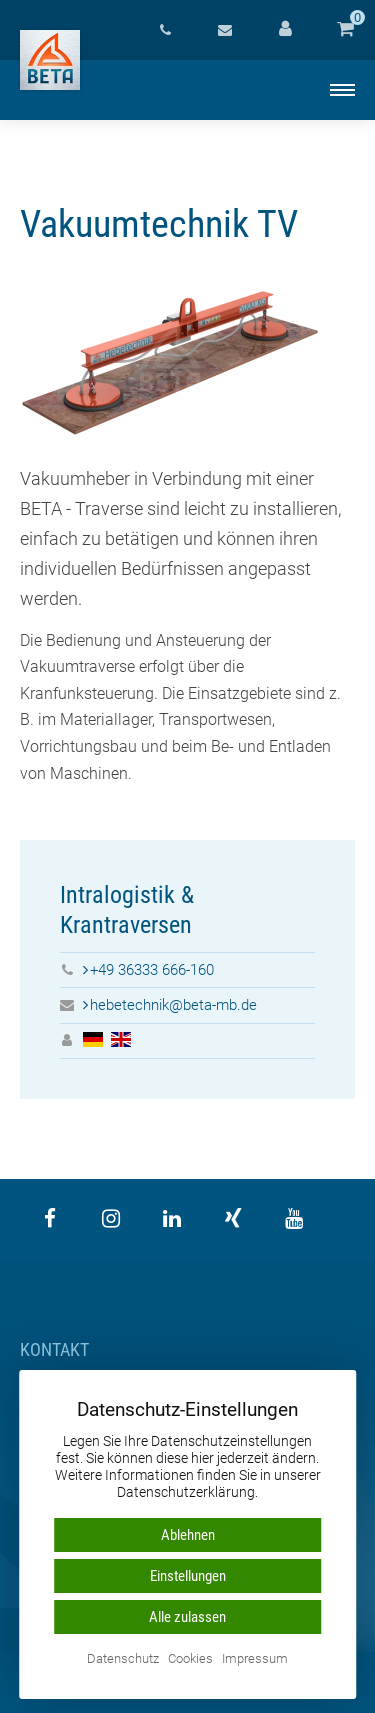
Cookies (190, 1659)
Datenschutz (123, 1659)
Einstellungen (188, 1576)
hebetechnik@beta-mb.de (173, 1005)
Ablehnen (188, 1535)
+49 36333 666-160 (152, 970)
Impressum (255, 1659)
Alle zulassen (187, 1617)
